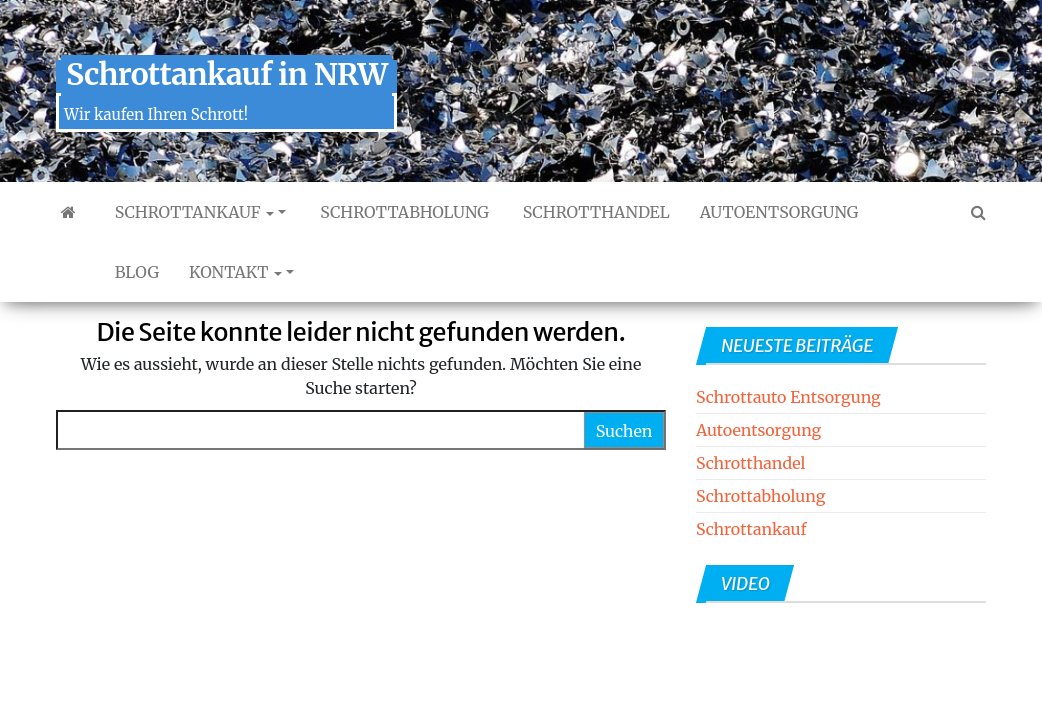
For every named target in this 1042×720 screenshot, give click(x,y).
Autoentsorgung (779, 212)
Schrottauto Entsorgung (788, 397)
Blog (135, 272)
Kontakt (235, 272)
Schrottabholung (402, 212)
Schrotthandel (594, 212)
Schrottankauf (192, 212)
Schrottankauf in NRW (226, 74)
